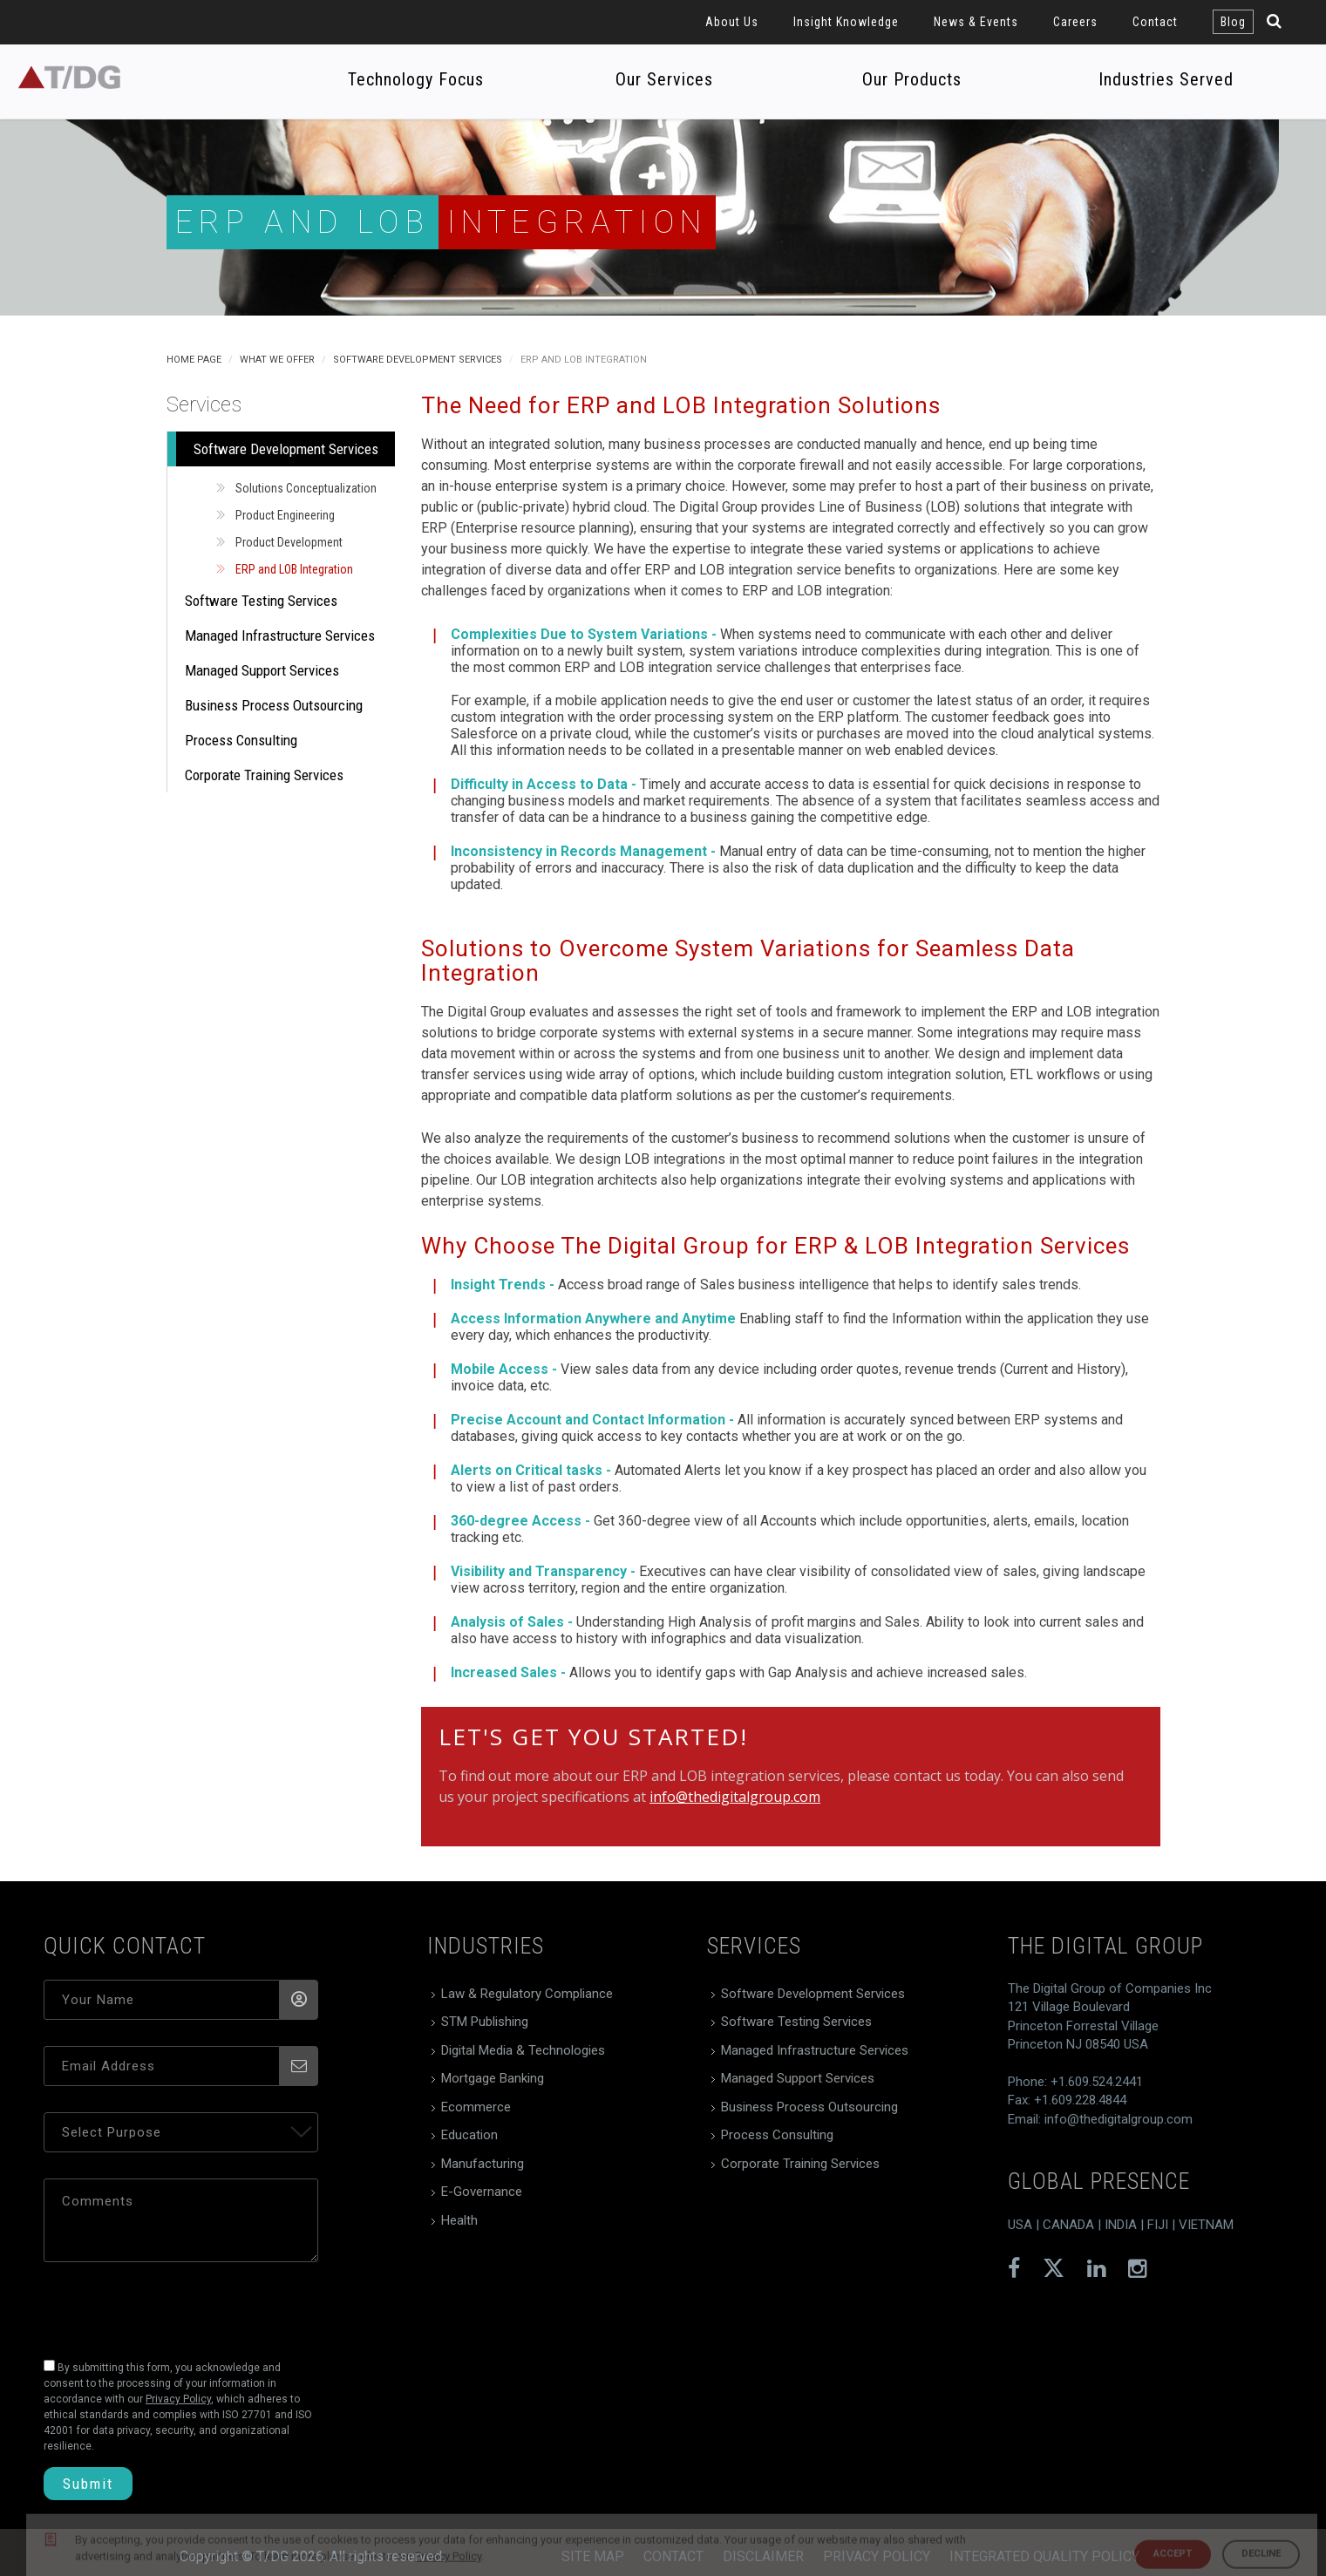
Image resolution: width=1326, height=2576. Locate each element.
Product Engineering (285, 515)
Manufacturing (482, 2164)
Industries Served (1166, 79)
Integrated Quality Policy (1044, 2556)
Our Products (912, 79)
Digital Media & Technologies (523, 2050)
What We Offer (277, 359)
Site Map (592, 2556)
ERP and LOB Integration (294, 569)
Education (469, 2135)
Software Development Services (417, 359)
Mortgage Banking (492, 2078)
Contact (1155, 22)
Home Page (194, 359)
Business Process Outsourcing (274, 705)
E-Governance (481, 2191)
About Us (731, 22)
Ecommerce (476, 2107)
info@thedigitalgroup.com (734, 1796)
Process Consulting (241, 740)
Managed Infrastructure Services (280, 635)
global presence (1099, 2181)
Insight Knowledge (846, 22)
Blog (1233, 22)
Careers (1075, 22)
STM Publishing (484, 2021)
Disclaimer (763, 2556)
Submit (88, 2483)
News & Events (976, 22)
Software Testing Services (261, 600)
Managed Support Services (262, 670)
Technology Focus (416, 79)
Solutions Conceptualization (306, 488)
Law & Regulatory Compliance (527, 1994)
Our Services (664, 79)
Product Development (289, 542)
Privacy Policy (876, 2556)
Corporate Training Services (264, 775)
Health (459, 2220)
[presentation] (163, 2305)
